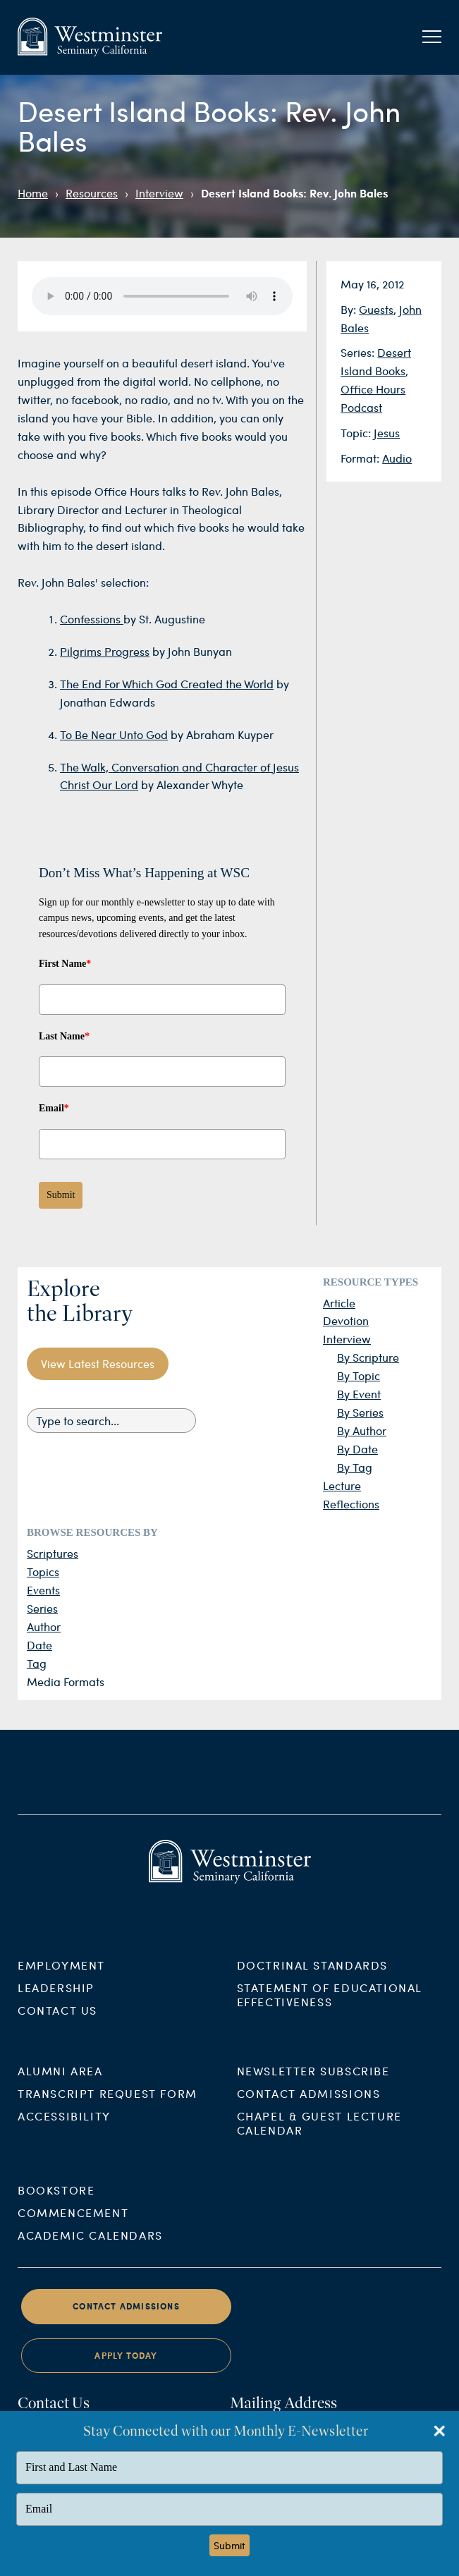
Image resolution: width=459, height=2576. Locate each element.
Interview (159, 192)
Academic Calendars (90, 2252)
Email (54, 1108)
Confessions (91, 618)
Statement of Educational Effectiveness (329, 2010)
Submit (61, 1195)
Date (39, 1644)
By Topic (358, 1375)
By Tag (354, 1467)
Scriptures (52, 1553)
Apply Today (125, 2372)
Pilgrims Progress (104, 651)
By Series (360, 1412)
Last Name (64, 1036)
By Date (357, 1448)
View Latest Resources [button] (97, 1363)
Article (339, 1302)
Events (43, 1589)
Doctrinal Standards (312, 1981)
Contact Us (57, 2026)
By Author (361, 1430)
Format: (361, 458)
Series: (359, 352)
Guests (376, 309)
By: (350, 309)
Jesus (387, 432)
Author (44, 1626)
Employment (61, 1981)
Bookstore (56, 2206)
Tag (37, 1663)
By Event (359, 1393)
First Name (65, 963)
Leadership (56, 2003)
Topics (43, 1571)
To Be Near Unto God (114, 734)
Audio (397, 458)
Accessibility (64, 2132)
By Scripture (368, 1357)
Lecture (342, 1485)
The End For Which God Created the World (167, 683)
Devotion (346, 1320)
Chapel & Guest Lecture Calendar (319, 2139)
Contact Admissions (309, 2109)
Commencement (73, 2229)
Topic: (357, 432)
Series (42, 1608)
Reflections (351, 1503)
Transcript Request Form (107, 2109)
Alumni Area (60, 2087)
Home (33, 192)
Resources (92, 192)
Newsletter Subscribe (313, 2087)
